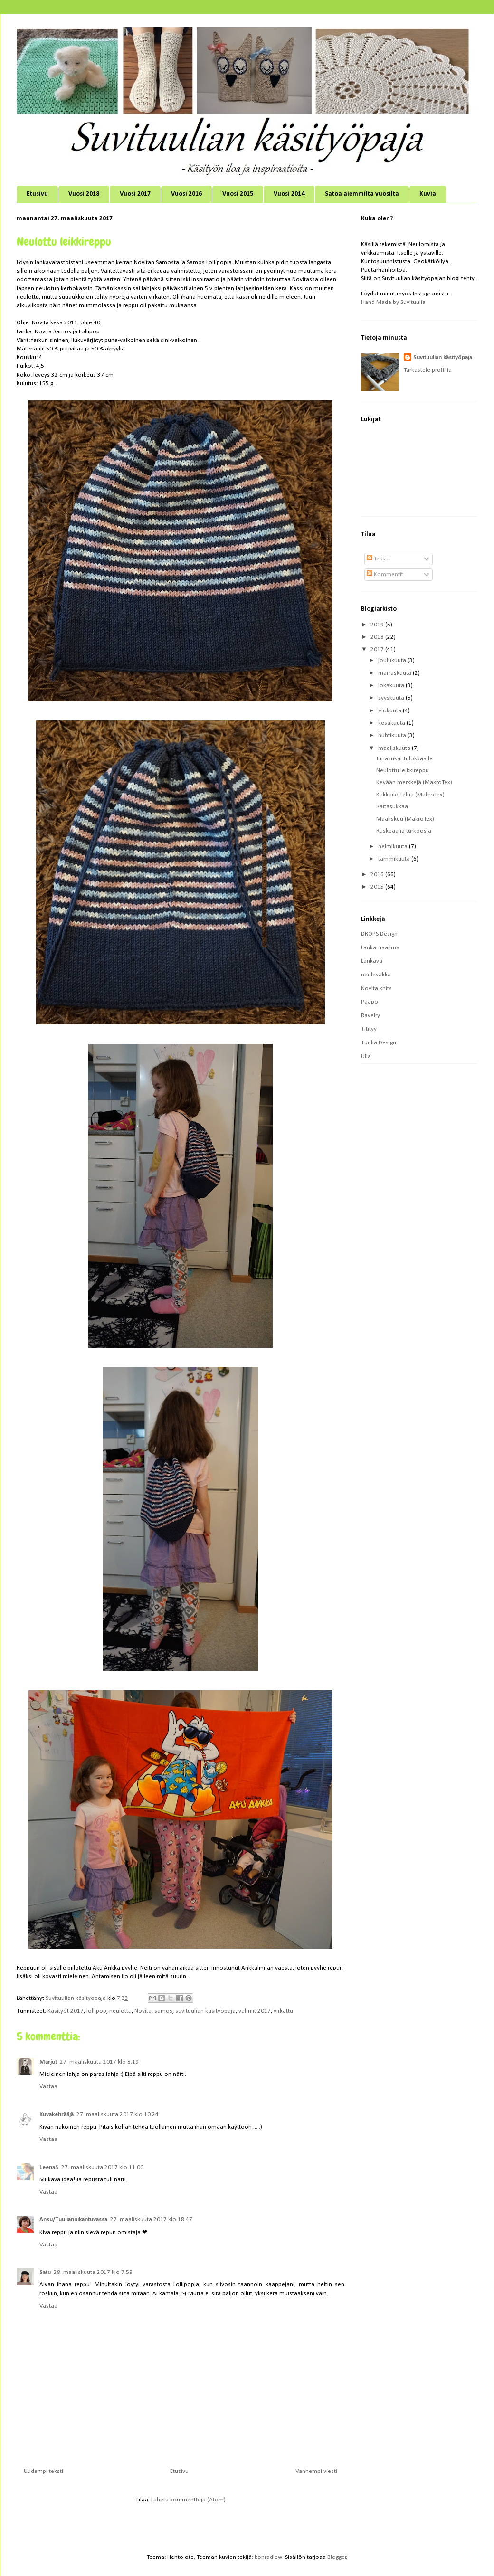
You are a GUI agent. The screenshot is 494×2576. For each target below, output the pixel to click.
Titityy (369, 1029)
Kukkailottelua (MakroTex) (410, 795)
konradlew (268, 2557)
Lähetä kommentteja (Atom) (188, 2500)
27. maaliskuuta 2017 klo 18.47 (151, 2219)
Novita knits (376, 988)
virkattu (283, 2011)
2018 (377, 637)
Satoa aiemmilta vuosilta (362, 194)
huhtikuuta (393, 735)
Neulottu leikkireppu (402, 770)
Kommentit (385, 574)
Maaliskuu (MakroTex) (405, 819)
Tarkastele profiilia (428, 370)
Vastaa (48, 2087)
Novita (143, 2011)
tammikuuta (394, 859)
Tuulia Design (378, 1043)
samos (163, 2011)
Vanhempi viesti (316, 2471)
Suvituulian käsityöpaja (442, 357)
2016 (377, 874)
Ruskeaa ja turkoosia (403, 831)
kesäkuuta (392, 723)
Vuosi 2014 (289, 194)
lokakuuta (392, 685)
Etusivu (37, 194)
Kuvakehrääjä (56, 2115)
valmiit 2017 (254, 2011)
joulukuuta (393, 660)
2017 (377, 649)
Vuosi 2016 (186, 194)
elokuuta (390, 711)
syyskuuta (392, 698)
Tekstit (378, 559)
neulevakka (376, 975)
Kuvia (427, 194)
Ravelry (370, 1016)
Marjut (48, 2062)
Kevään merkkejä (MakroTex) (414, 782)
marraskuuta (395, 673)
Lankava (371, 961)
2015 (377, 887)
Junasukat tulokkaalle (404, 759)
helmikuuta (393, 846)
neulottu (120, 2011)
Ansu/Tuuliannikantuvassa (73, 2219)
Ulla (366, 1056)
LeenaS (48, 2167)
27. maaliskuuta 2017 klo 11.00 (102, 2167)
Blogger (336, 2557)
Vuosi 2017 (135, 194)
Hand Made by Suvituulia (393, 302)
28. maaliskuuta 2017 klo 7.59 (93, 2272)
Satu (45, 2272)
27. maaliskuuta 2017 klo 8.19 (99, 2062)
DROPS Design (379, 934)
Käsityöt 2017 (66, 2011)
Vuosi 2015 (237, 194)
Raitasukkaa (392, 807)
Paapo (369, 1002)
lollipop (96, 2011)
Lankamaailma (380, 948)
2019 (377, 625)
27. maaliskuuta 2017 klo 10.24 (117, 2115)
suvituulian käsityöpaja (205, 2011)
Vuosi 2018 (83, 194)
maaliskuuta (395, 748)
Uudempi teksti (43, 2471)
